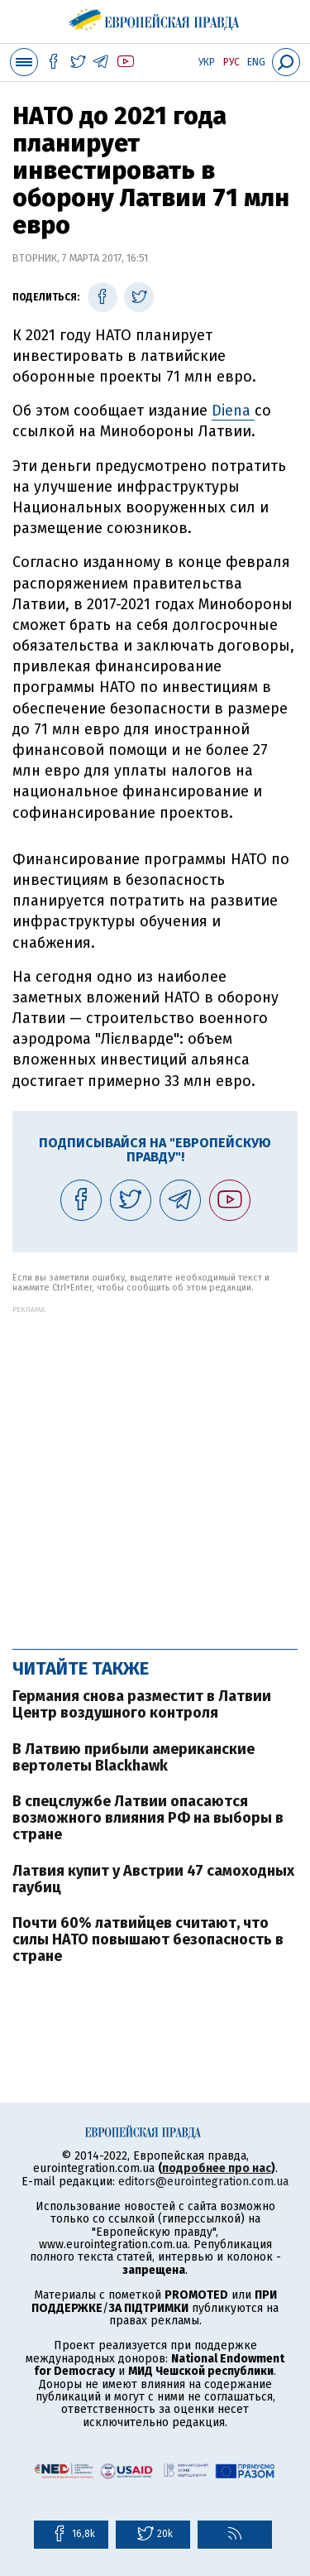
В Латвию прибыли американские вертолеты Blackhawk (133, 1757)
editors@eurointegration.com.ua (203, 2182)
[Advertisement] (155, 1469)
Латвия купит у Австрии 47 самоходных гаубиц (153, 1879)
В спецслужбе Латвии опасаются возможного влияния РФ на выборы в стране (148, 1817)
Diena (233, 410)
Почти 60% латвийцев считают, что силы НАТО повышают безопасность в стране (148, 1939)
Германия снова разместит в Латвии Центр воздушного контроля (141, 1704)
